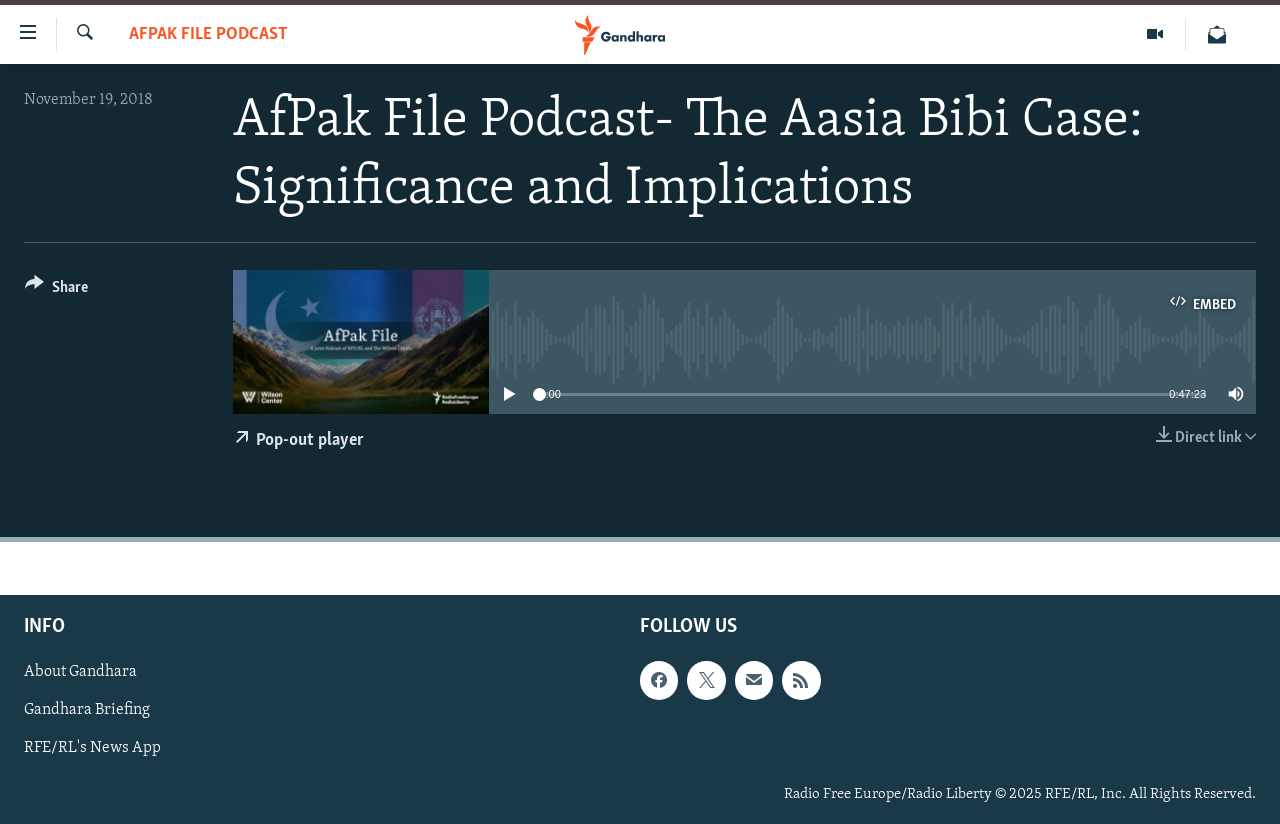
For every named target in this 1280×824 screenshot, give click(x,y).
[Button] (56, 290)
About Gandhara (80, 673)
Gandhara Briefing (87, 711)
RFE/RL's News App (92, 749)
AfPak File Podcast (208, 34)
